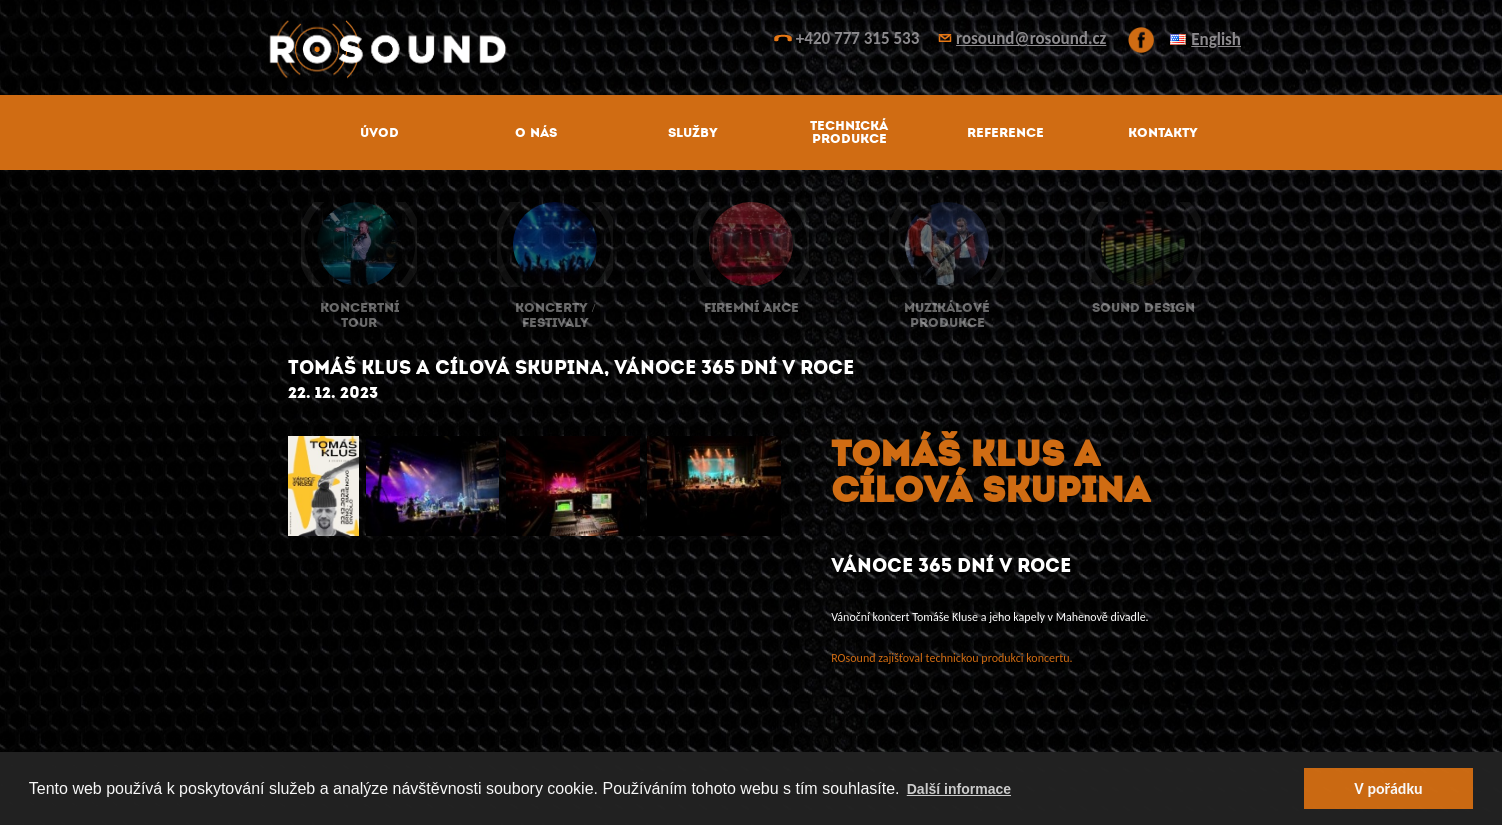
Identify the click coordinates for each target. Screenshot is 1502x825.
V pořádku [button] (1388, 788)
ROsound (751, 49)
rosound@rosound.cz (1031, 38)
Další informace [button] (959, 789)
